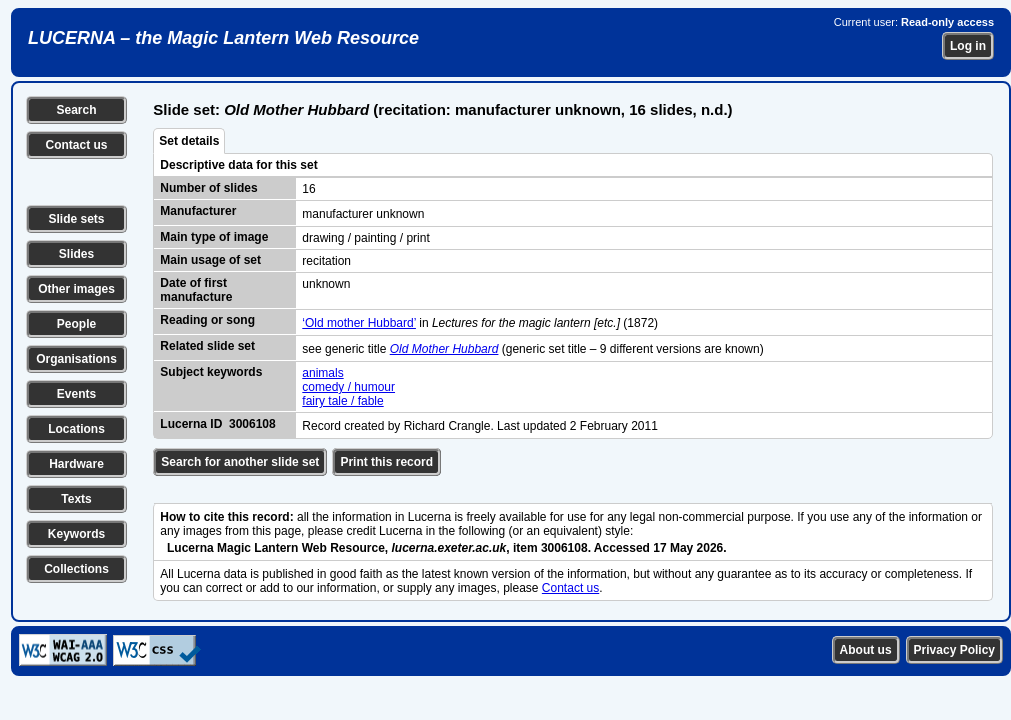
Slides (76, 254)
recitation (326, 261)
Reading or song (207, 320)
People (76, 324)
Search (76, 110)
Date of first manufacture (196, 290)
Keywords (76, 534)
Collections (76, 569)
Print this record (386, 462)
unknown (326, 284)
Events (76, 394)
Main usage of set (210, 260)
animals (322, 373)
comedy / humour (348, 387)
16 (308, 189)
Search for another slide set (240, 462)
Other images (76, 289)
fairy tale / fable (342, 401)
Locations (76, 429)
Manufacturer (198, 211)
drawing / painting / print (365, 238)
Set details (189, 141)
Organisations (76, 359)
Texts (76, 499)
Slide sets (76, 219)
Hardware (76, 464)
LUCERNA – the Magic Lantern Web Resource (223, 38)
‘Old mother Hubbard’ (359, 323)
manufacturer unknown (363, 214)
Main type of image (214, 237)
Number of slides (208, 188)
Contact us (76, 145)
